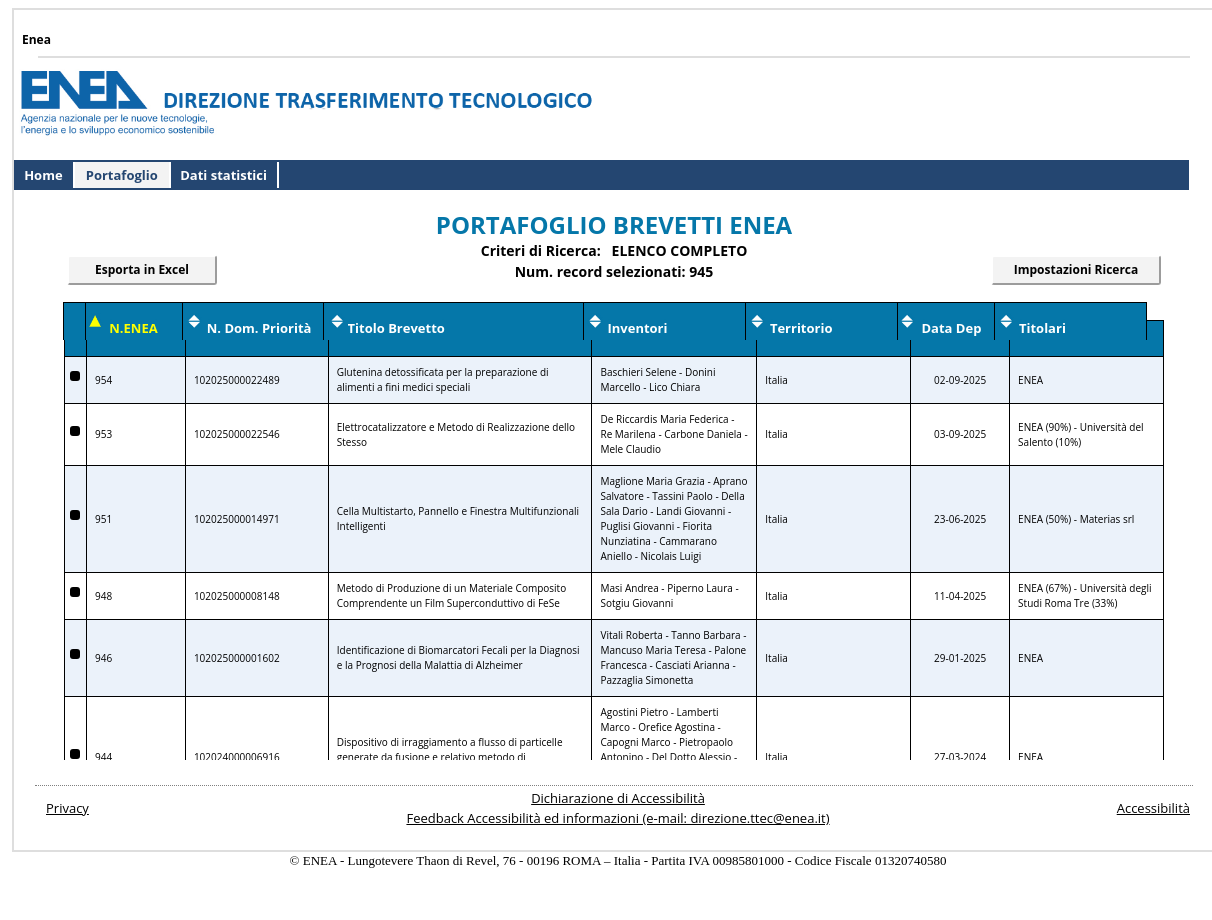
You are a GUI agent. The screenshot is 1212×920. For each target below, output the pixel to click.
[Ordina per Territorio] (801, 329)
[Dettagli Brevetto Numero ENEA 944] (75, 754)
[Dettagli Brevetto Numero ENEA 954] (75, 376)
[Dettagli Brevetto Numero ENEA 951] (75, 515)
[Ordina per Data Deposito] (952, 329)
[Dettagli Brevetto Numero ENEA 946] (75, 654)
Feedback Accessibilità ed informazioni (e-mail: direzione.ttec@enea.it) (617, 818)
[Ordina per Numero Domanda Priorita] (259, 329)
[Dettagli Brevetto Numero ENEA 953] (75, 431)
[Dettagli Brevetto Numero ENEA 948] (75, 592)
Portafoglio (122, 175)
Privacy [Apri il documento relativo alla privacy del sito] (67, 808)
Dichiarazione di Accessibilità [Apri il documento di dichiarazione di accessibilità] (618, 798)
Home (43, 175)
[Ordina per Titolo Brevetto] (396, 329)
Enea (36, 39)
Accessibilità (1153, 808)
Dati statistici (223, 175)
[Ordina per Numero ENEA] (133, 329)
